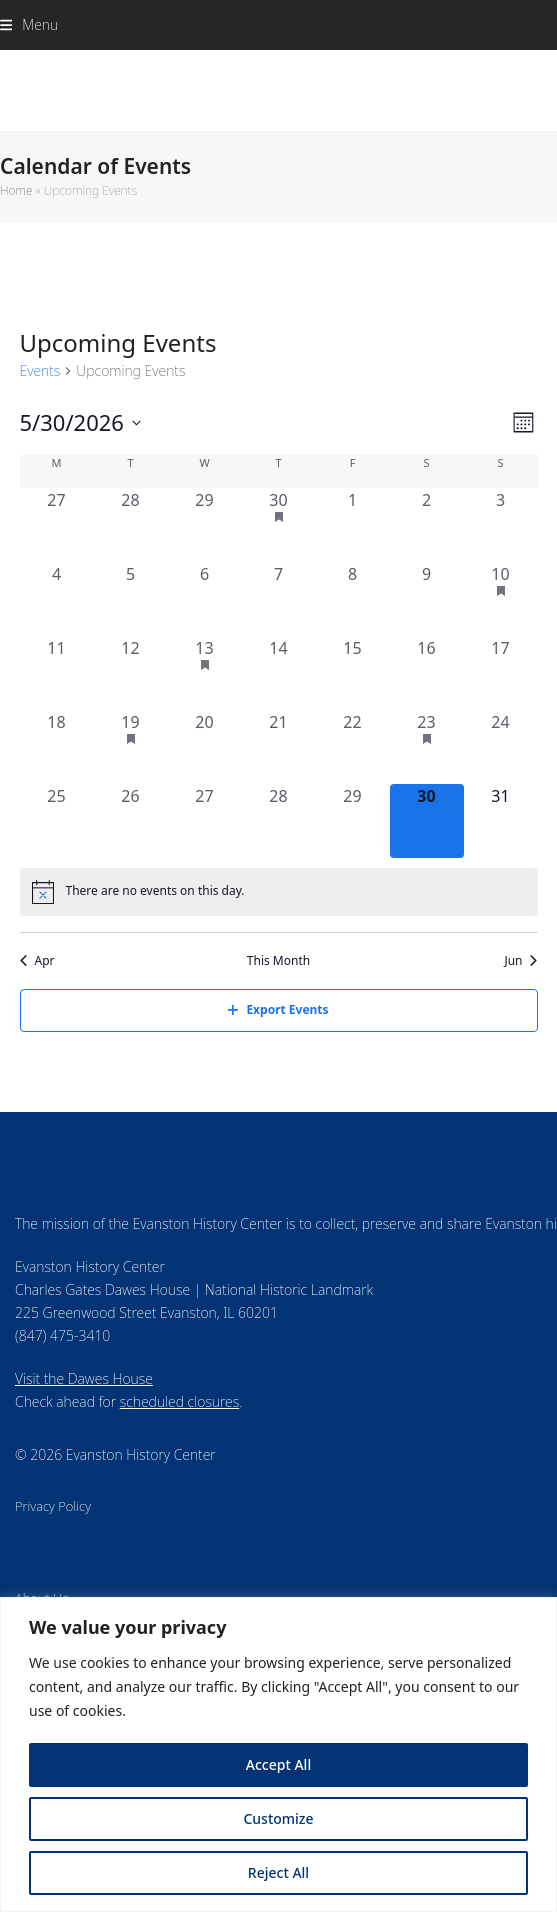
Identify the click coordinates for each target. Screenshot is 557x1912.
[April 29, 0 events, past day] (205, 525)
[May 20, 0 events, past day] (205, 747)
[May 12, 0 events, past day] (131, 673)
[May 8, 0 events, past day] (353, 599)
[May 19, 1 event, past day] (131, 747)
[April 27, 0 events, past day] (57, 525)
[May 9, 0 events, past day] (427, 599)
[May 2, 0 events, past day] (427, 525)
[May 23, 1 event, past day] (427, 747)
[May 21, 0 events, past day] (279, 747)
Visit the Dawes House (84, 1378)
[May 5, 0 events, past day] (131, 599)
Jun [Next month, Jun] (520, 961)
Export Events (278, 1009)
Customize (278, 1818)
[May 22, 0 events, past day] (353, 747)
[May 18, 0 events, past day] (57, 747)
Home (16, 190)
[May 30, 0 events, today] (427, 821)
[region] (278, 1754)
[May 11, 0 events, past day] (57, 673)
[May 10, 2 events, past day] (501, 599)
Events (40, 370)
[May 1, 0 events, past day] (353, 525)
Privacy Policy (53, 1506)
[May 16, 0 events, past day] (427, 673)
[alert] (279, 892)
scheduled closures (179, 1401)
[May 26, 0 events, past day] (131, 821)
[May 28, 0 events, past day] (279, 821)
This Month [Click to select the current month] (278, 961)
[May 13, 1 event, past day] (205, 673)
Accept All (278, 1764)
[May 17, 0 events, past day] (501, 673)
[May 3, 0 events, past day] (501, 525)
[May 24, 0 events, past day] (501, 747)
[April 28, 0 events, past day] (131, 525)
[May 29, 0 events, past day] (353, 821)
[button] (29, 24)
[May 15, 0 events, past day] (353, 673)
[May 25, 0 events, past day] (57, 821)
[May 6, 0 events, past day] (205, 599)
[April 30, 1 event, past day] (279, 525)
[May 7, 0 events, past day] (279, 599)
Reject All (278, 1872)
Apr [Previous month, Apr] (37, 961)
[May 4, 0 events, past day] (57, 599)
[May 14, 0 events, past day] (279, 673)
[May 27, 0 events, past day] (205, 821)
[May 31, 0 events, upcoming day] (501, 821)
